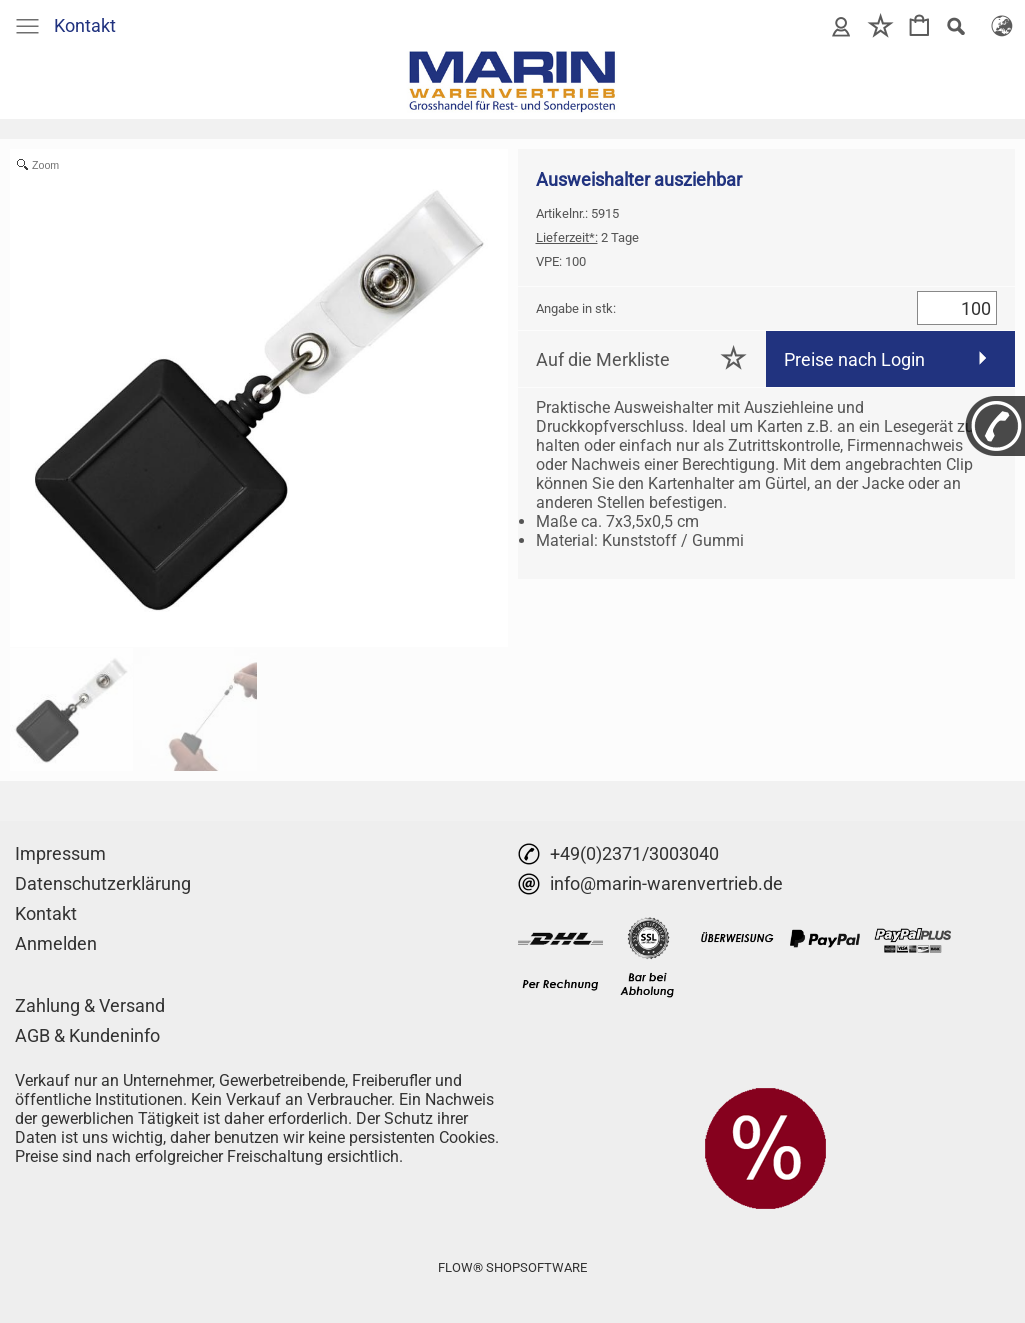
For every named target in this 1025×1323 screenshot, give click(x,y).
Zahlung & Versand (90, 1005)
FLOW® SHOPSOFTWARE (512, 1267)
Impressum (60, 853)
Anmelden (56, 943)
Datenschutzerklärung (103, 883)
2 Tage (587, 237)
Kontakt (85, 25)
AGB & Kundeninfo (87, 1035)
